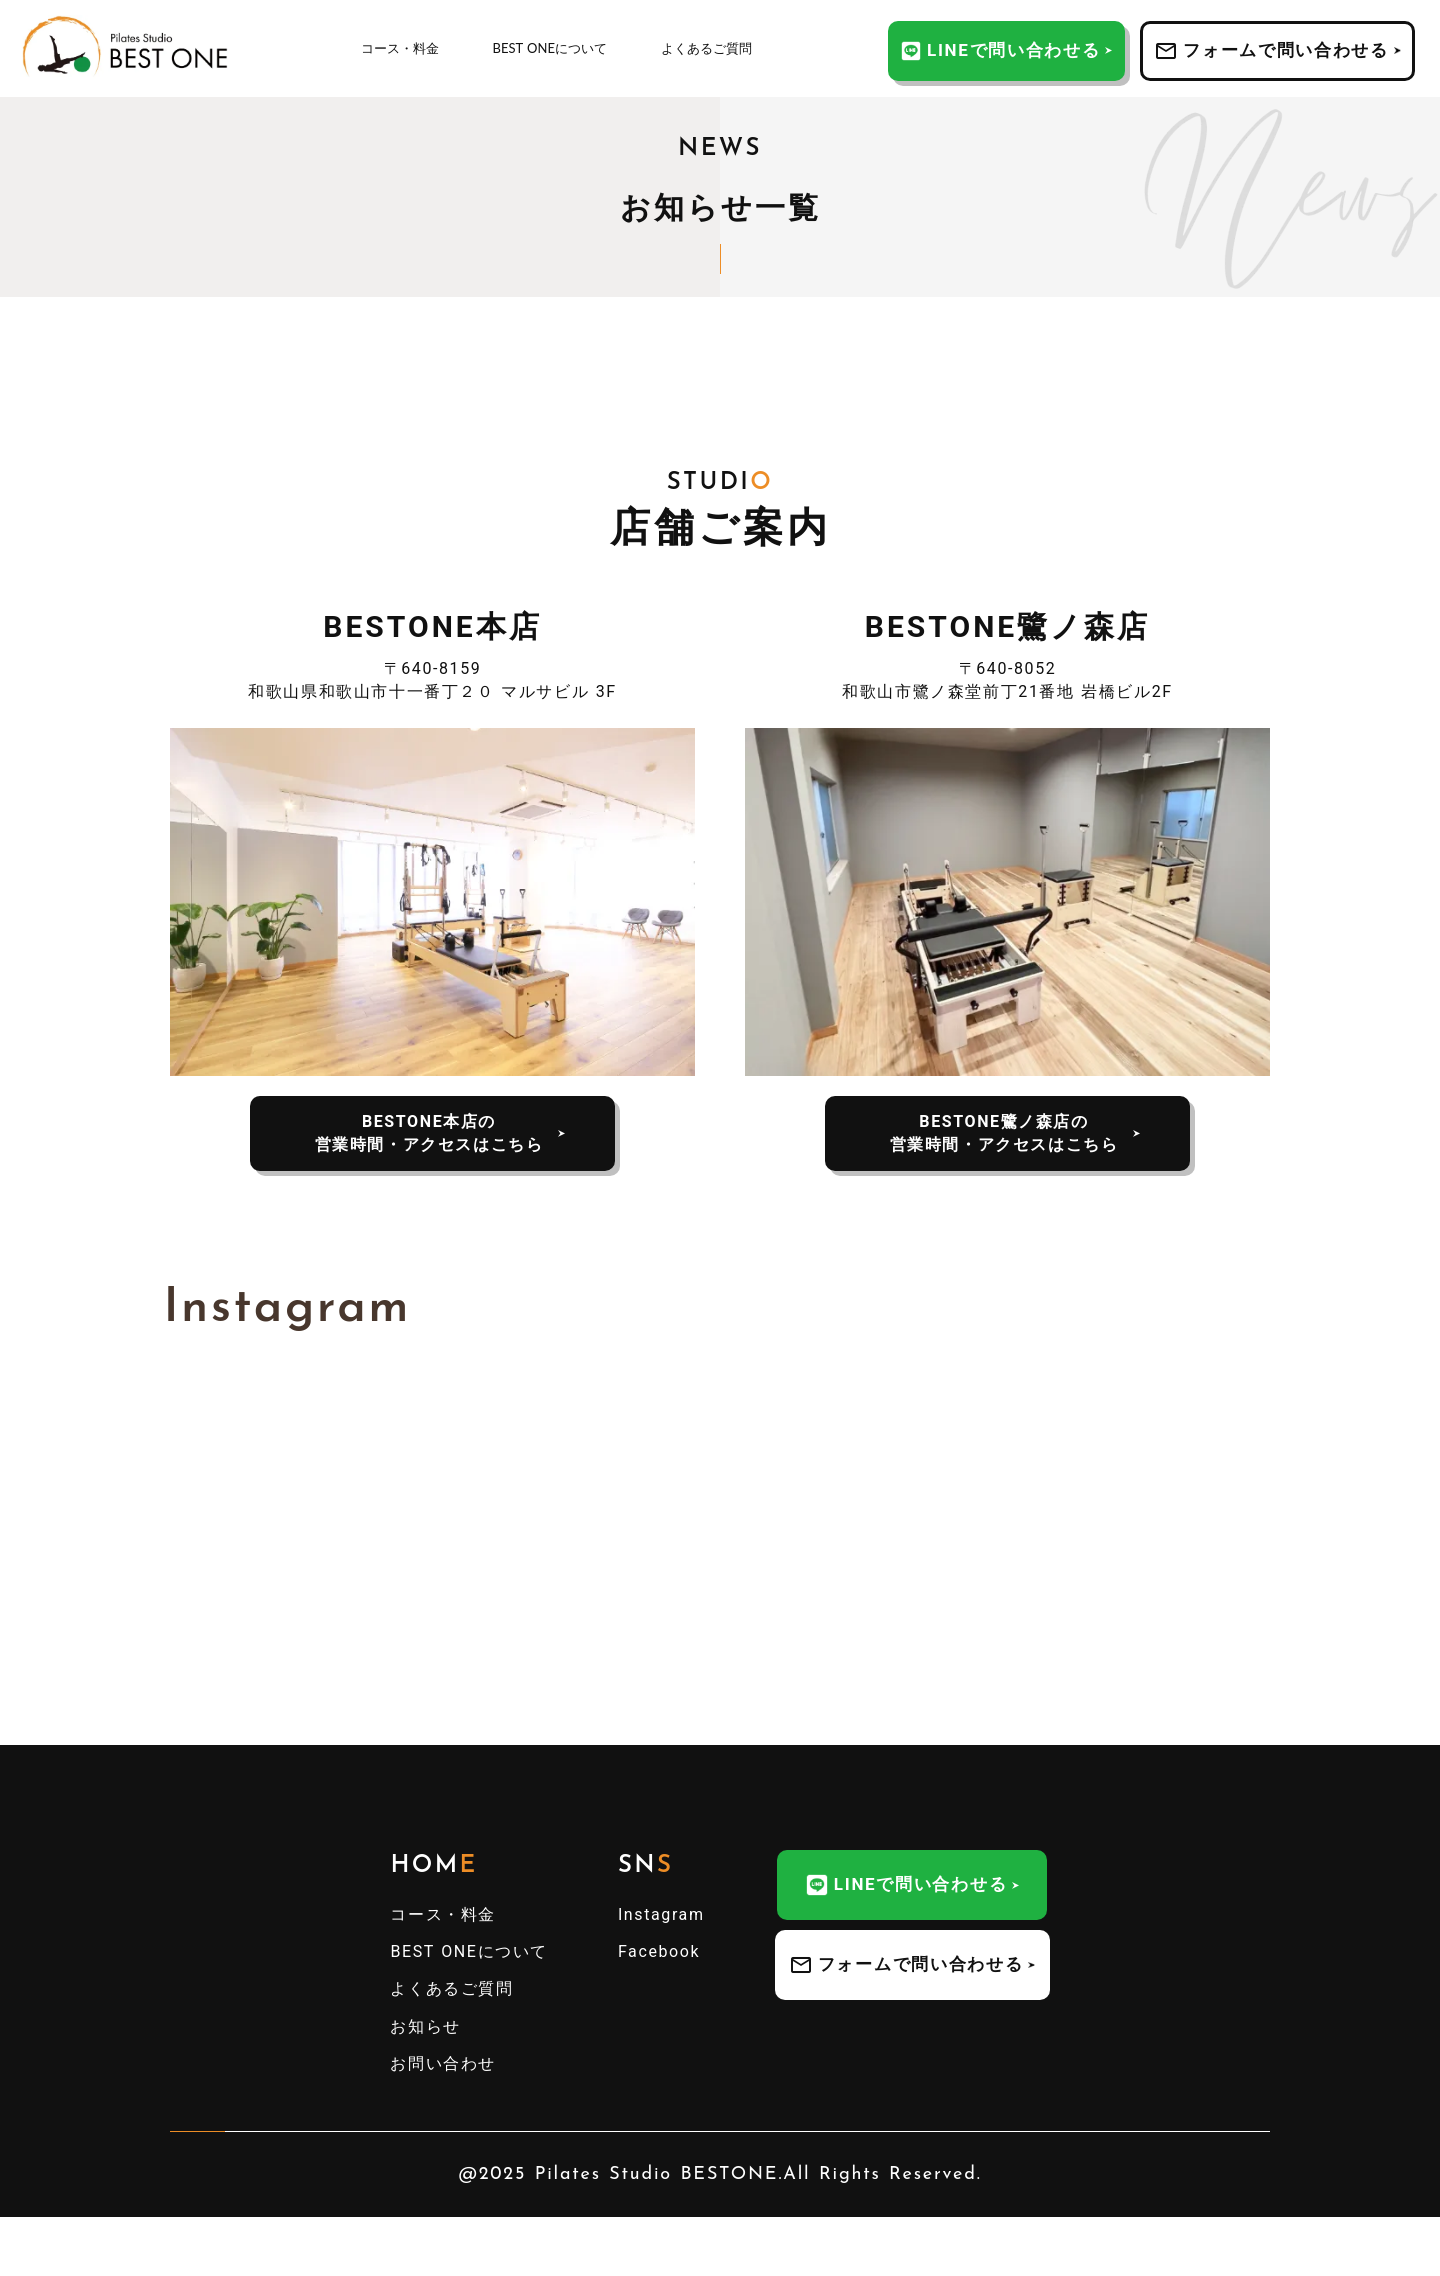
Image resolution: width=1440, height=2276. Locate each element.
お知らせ (425, 2026)
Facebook (659, 1951)
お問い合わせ (443, 2063)
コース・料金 (400, 48)
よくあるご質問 (706, 48)
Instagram (661, 1914)
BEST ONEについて (550, 48)
